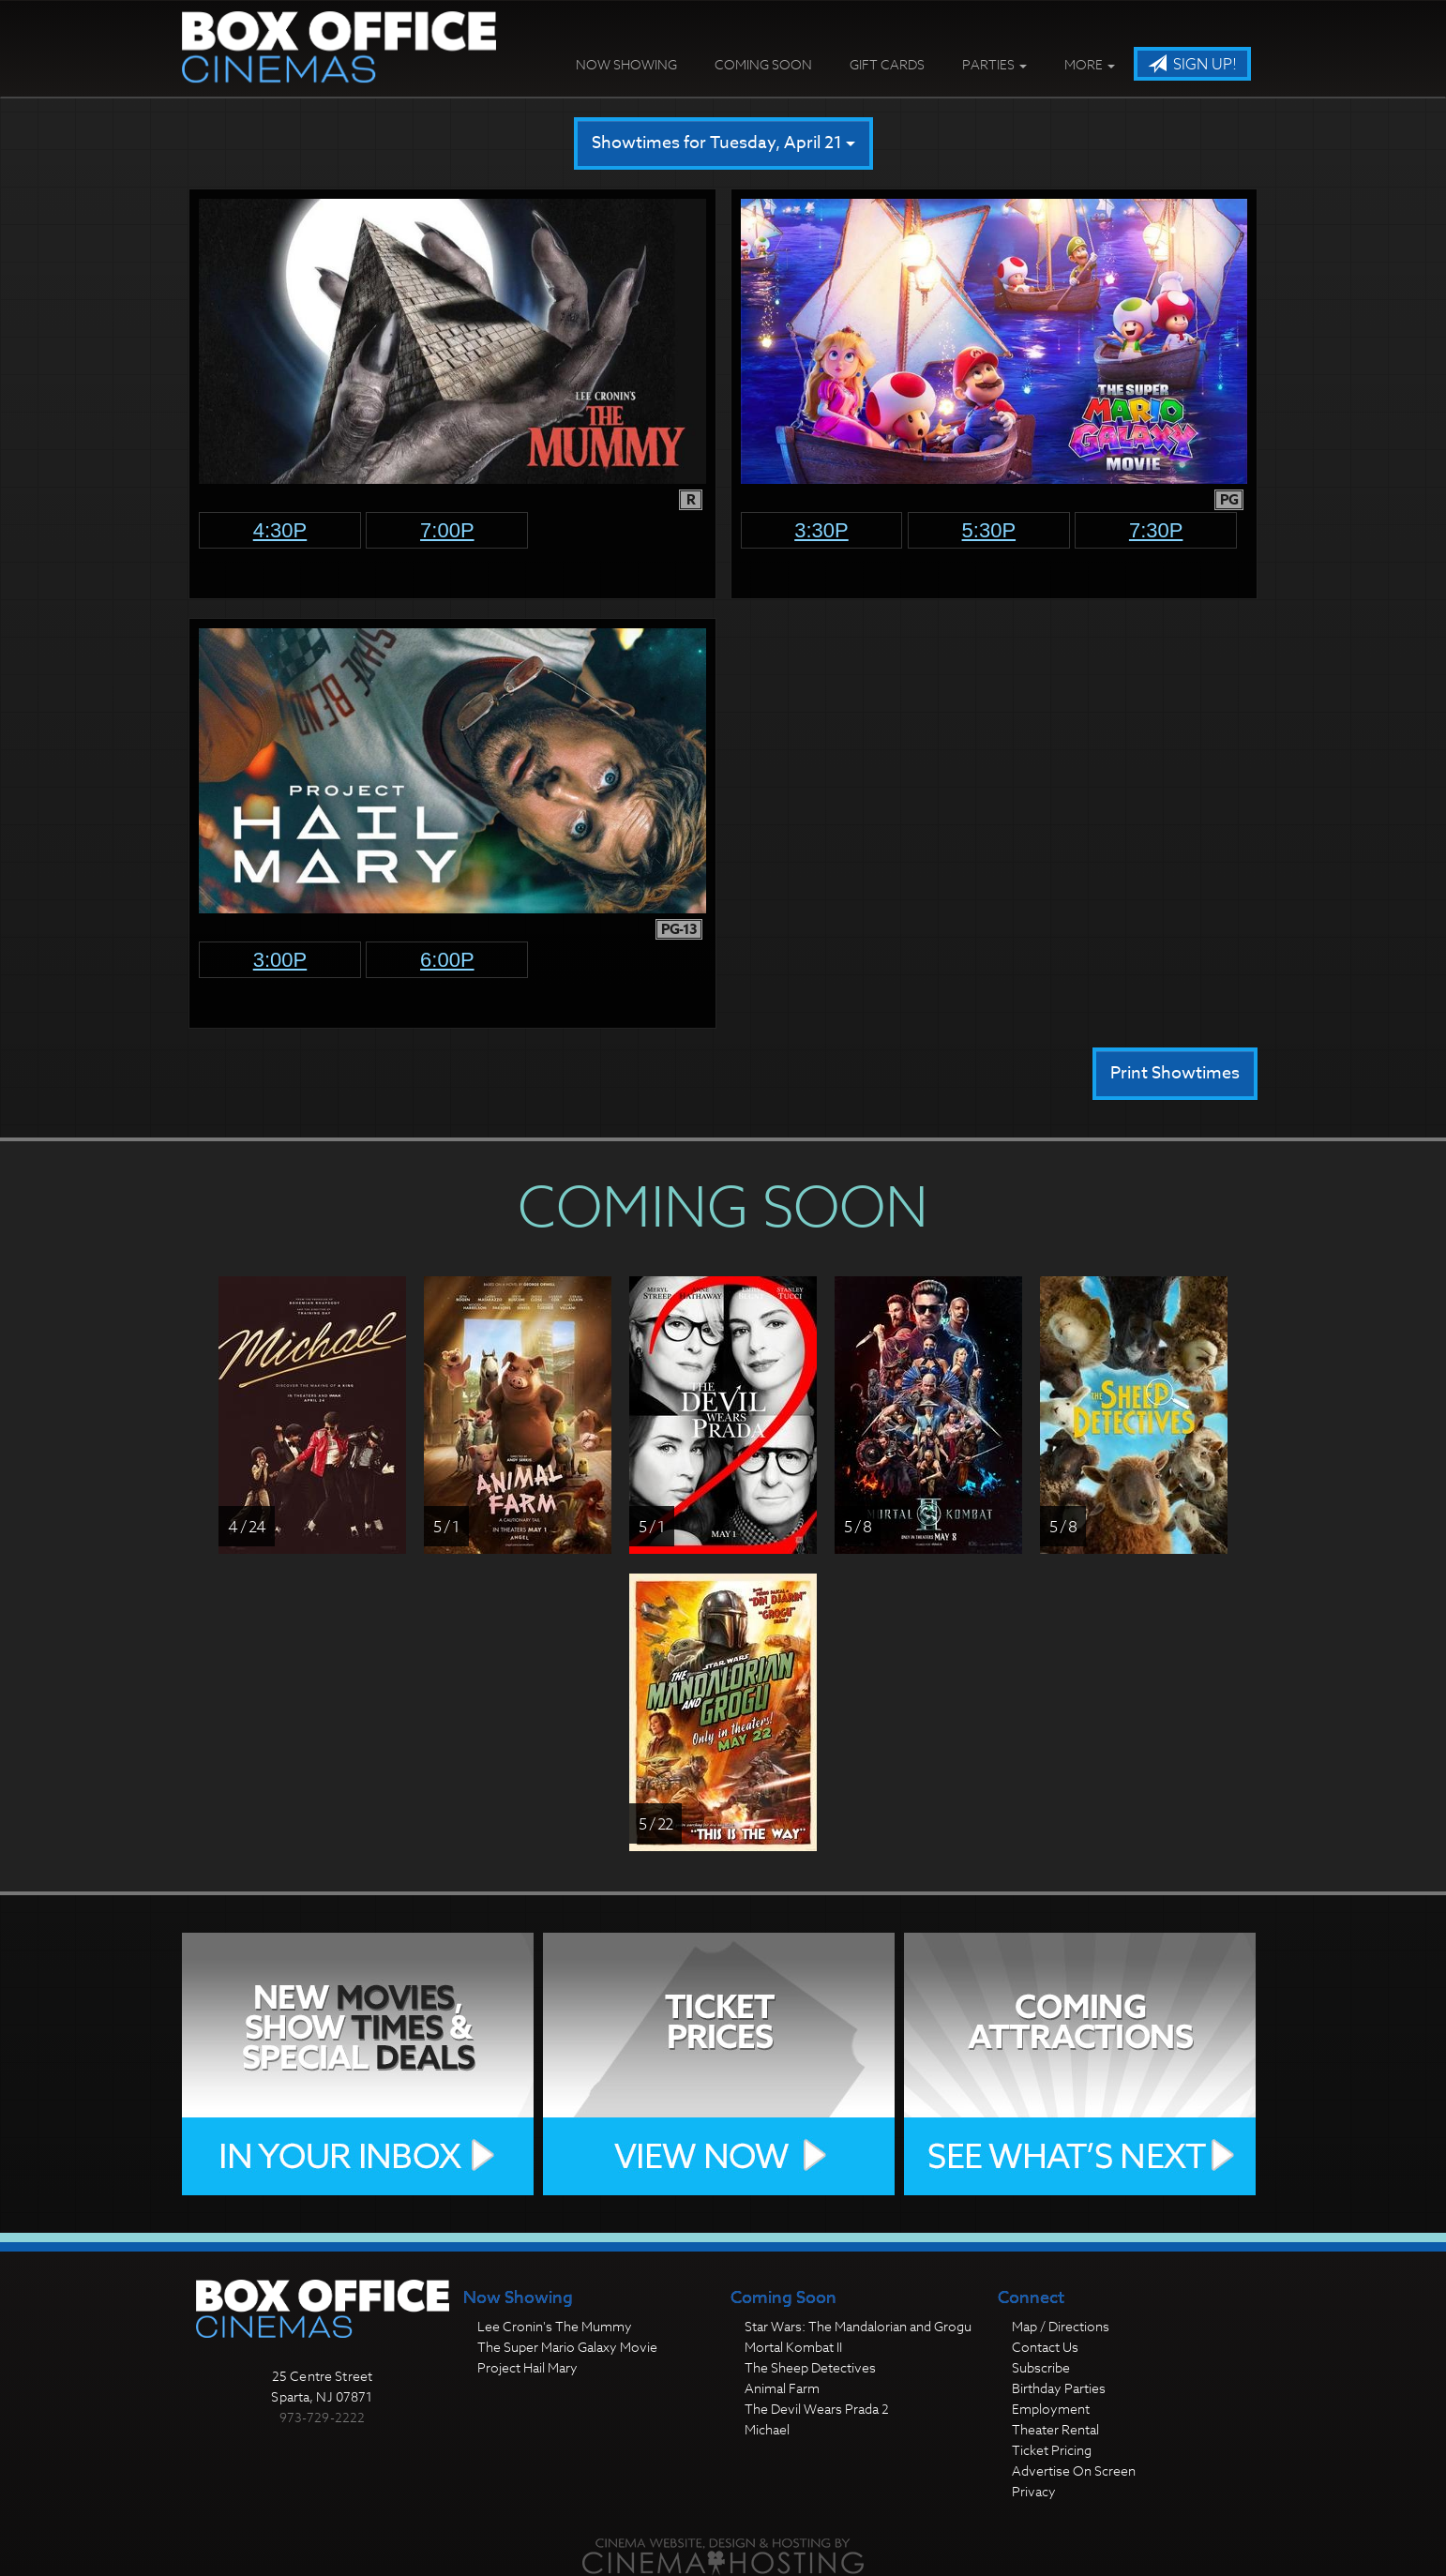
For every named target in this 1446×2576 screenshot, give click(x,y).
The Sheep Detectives (810, 2367)
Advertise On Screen (1074, 2470)
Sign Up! (1192, 64)
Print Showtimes (1175, 1073)
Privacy (1034, 2491)
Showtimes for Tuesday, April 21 (723, 143)
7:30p (1156, 530)
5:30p (989, 530)
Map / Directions (1060, 2326)
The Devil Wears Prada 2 (817, 2409)
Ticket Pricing (1052, 2450)
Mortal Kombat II (793, 2347)
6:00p (447, 960)
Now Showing (626, 64)
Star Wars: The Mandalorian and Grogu (858, 2326)
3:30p (821, 530)
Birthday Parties (1059, 2388)
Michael (767, 2429)
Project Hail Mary (527, 2367)
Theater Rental (1055, 2429)
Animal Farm (782, 2388)
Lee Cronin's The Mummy (554, 2326)
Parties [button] (994, 64)
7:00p (447, 530)
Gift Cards (887, 64)
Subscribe (1041, 2367)
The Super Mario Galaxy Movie (567, 2347)
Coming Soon (763, 64)
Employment (1051, 2409)
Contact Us (1045, 2347)
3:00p (280, 960)
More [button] (1089, 64)
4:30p (280, 530)
